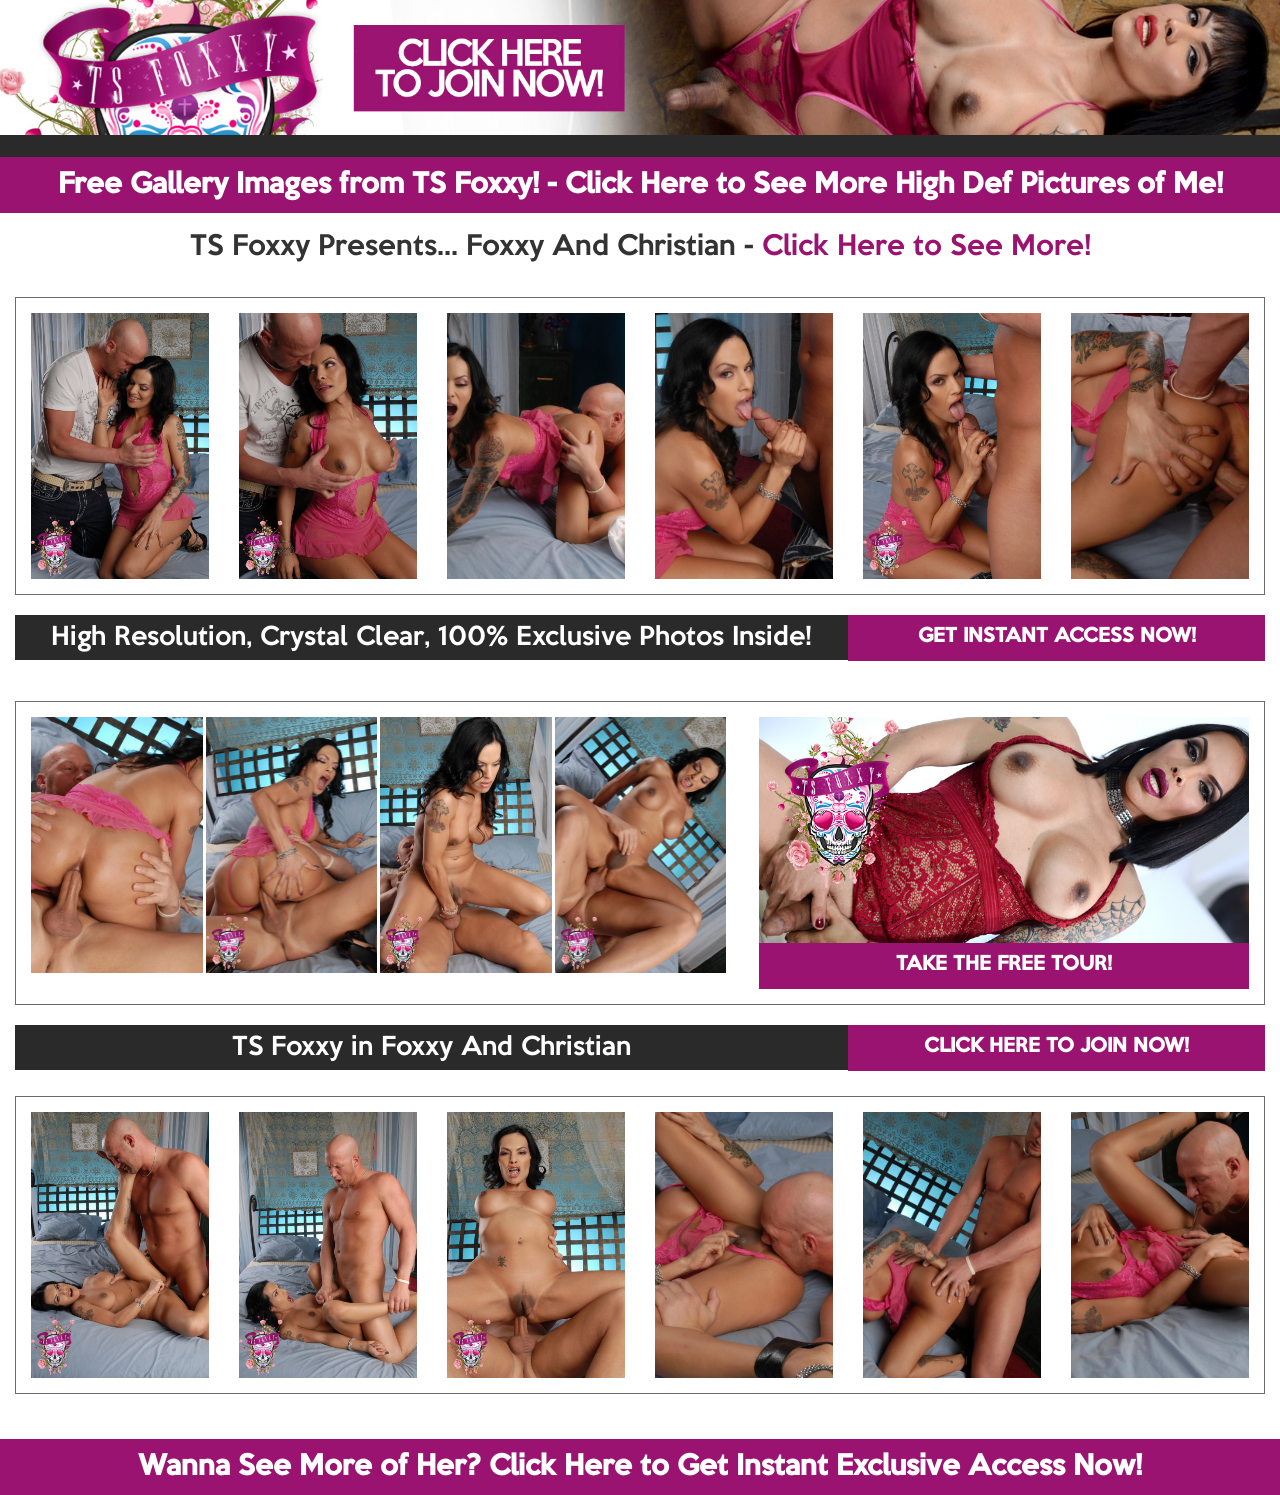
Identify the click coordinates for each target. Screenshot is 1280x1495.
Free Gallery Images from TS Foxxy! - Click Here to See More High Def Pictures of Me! (640, 185)
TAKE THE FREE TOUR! (1004, 965)
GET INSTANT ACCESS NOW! (1057, 637)
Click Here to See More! (926, 247)
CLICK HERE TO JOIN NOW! (1056, 1047)
